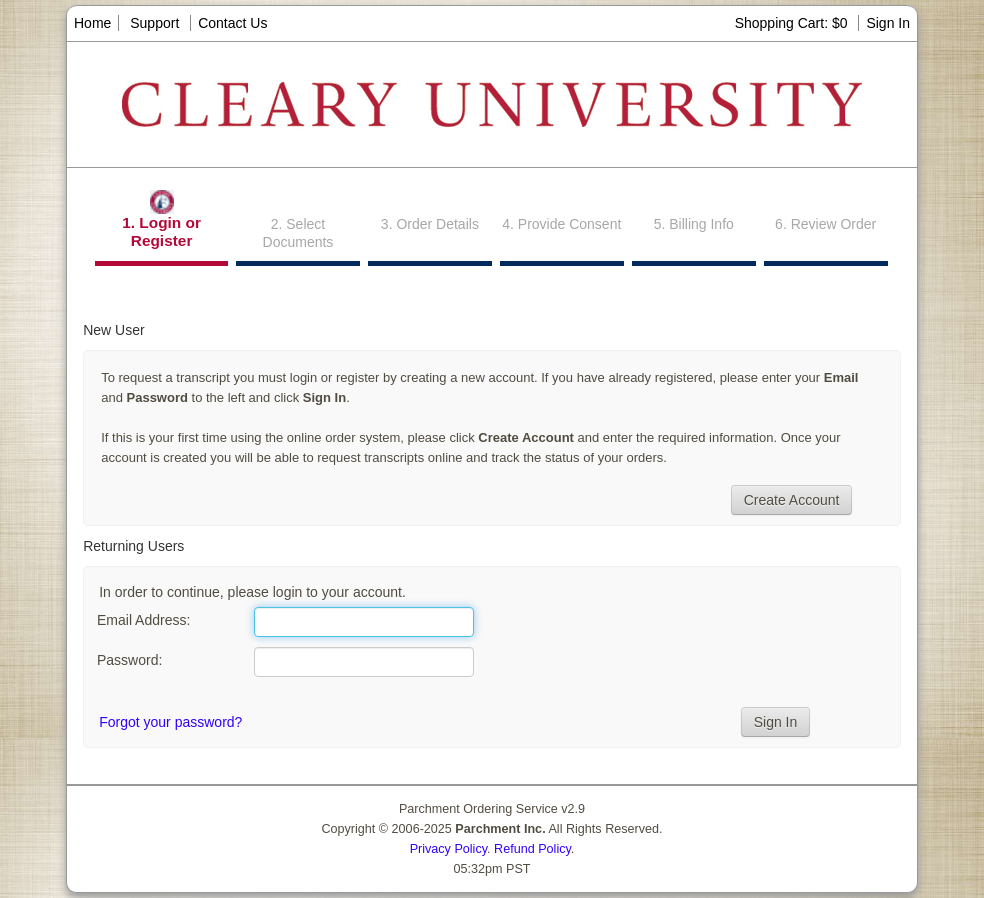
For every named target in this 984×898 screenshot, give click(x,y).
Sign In (888, 23)
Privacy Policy (448, 849)
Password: (129, 660)
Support (154, 23)
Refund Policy (532, 849)
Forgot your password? (170, 722)
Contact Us (232, 23)
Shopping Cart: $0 (793, 23)
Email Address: (143, 620)
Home (92, 23)
